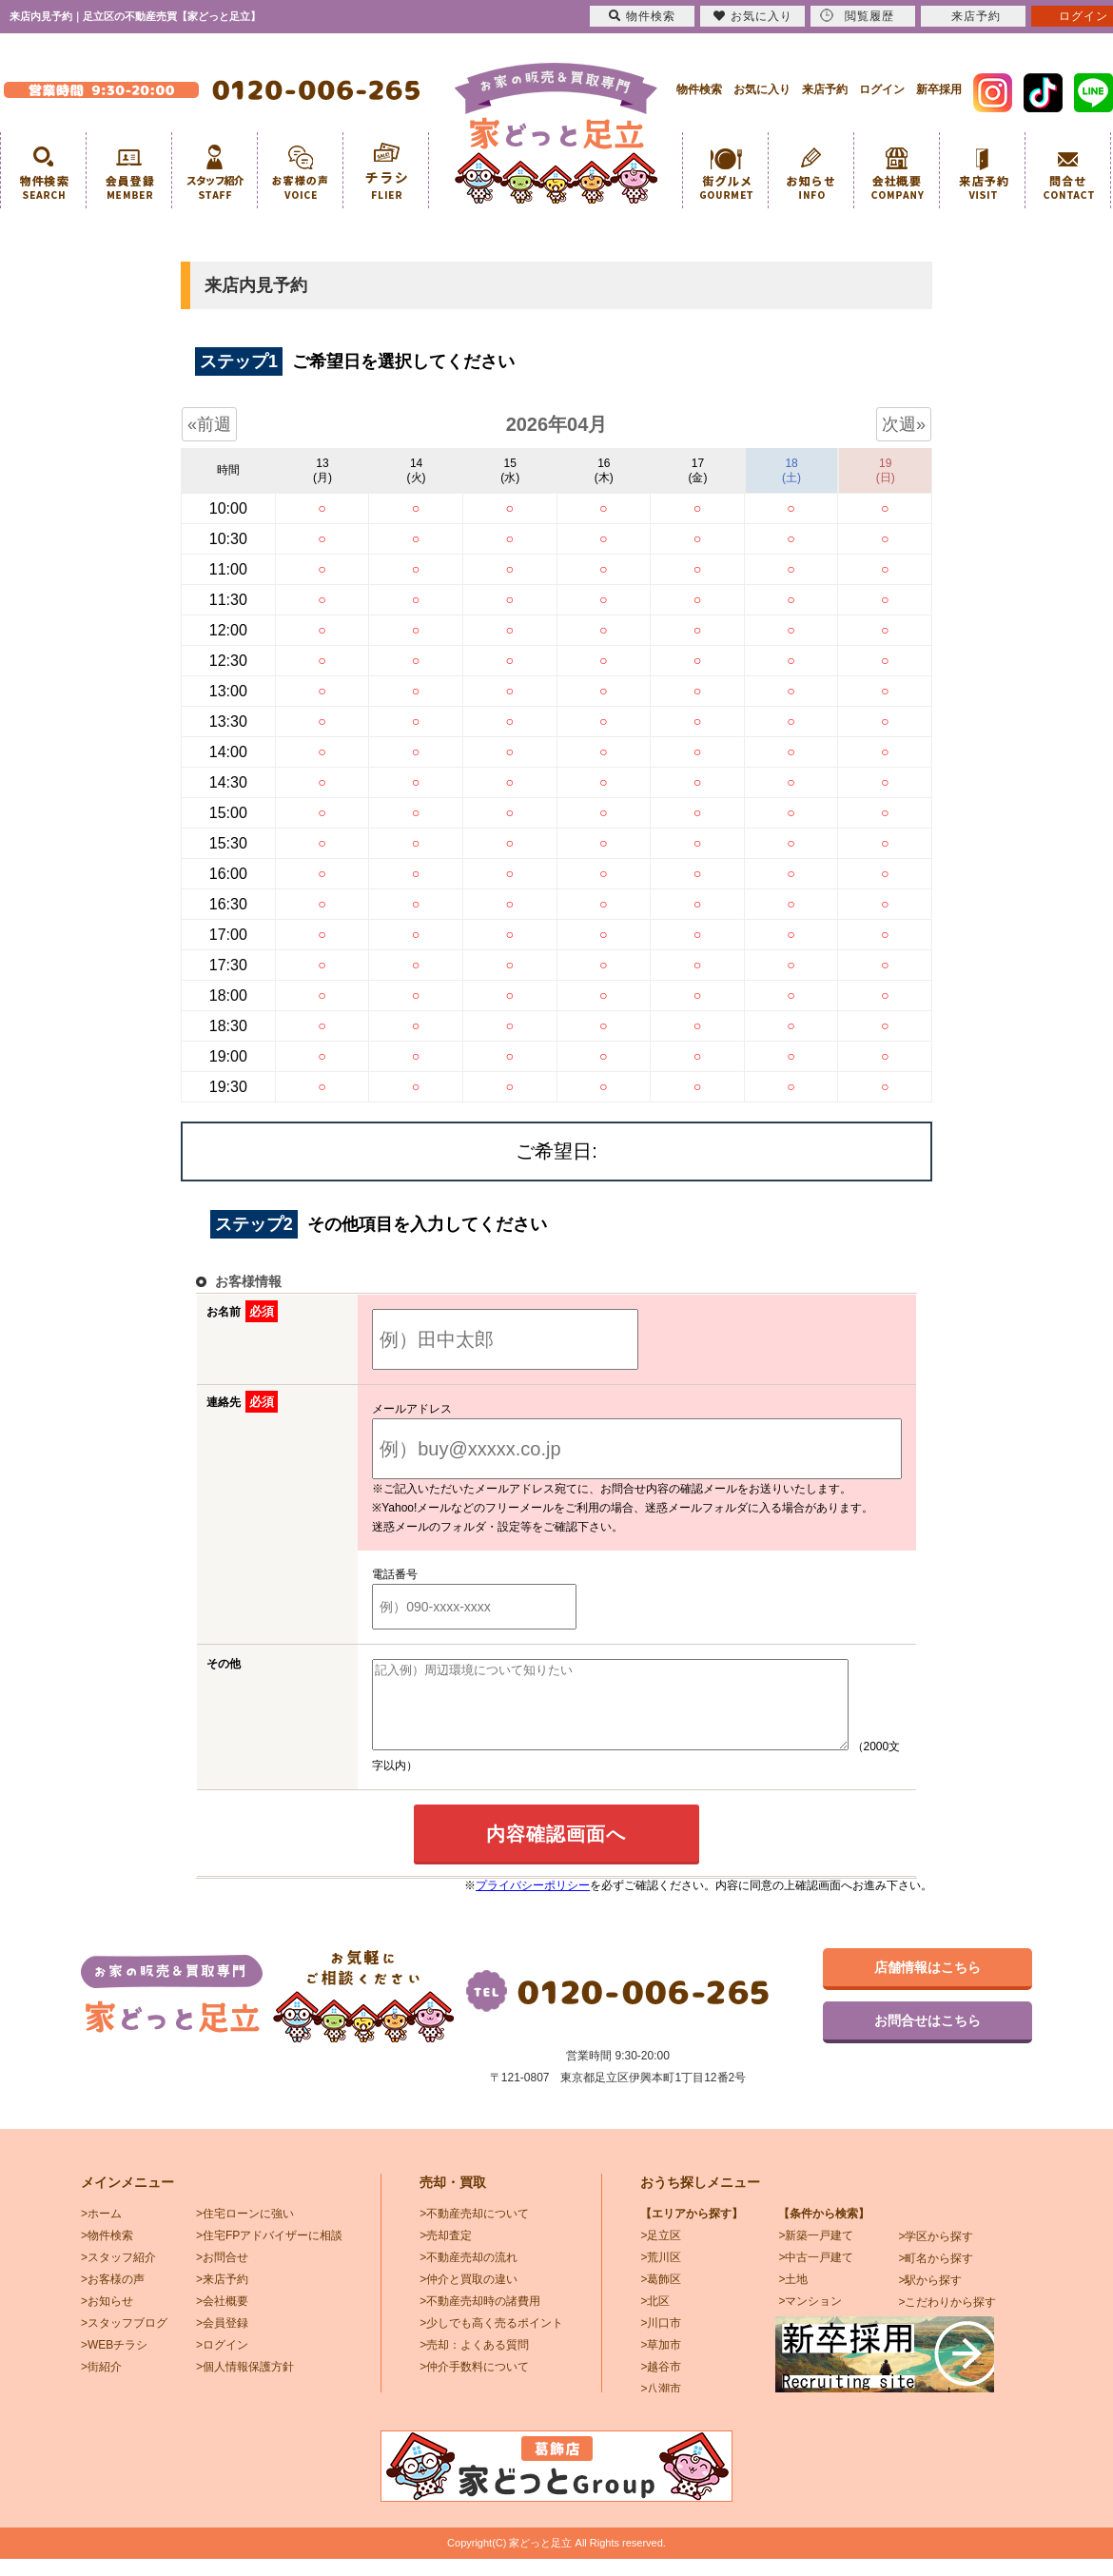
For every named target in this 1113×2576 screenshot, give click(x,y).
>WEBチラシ (114, 2362)
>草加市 (660, 2362)
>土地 (793, 2296)
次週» (904, 424)
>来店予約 (222, 2296)
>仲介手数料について (474, 2384)
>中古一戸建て (815, 2274)
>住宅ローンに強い (245, 2230)
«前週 (209, 424)
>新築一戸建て (815, 2252)
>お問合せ (222, 2274)
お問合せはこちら (927, 2037)
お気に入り (762, 89)
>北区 (655, 2318)
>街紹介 (101, 2384)
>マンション (810, 2318)
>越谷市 (660, 2384)
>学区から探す (935, 2253)
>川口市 (660, 2340)
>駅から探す (930, 2297)
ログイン (882, 89)
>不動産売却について (474, 2230)
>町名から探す (935, 2275)
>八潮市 (660, 2405)
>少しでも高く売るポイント (491, 2340)
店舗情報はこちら (927, 1984)
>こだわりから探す (947, 2319)
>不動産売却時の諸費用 (480, 2318)
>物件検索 (107, 2252)
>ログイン (222, 2362)
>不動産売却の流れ (468, 2274)
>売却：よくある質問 (474, 2362)
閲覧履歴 (857, 16)
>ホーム (101, 2230)
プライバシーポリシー (533, 1902)
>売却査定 (446, 2252)
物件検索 (699, 89)
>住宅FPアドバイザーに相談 (269, 2252)
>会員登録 (222, 2340)
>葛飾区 (660, 2296)
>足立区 (660, 2252)
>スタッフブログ (124, 2340)
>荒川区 (660, 2274)
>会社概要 (222, 2318)
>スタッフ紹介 (118, 2274)
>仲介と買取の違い (468, 2296)
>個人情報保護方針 (245, 2384)
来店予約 (825, 89)
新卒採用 (939, 89)
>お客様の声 (113, 2296)
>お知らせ (107, 2318)
